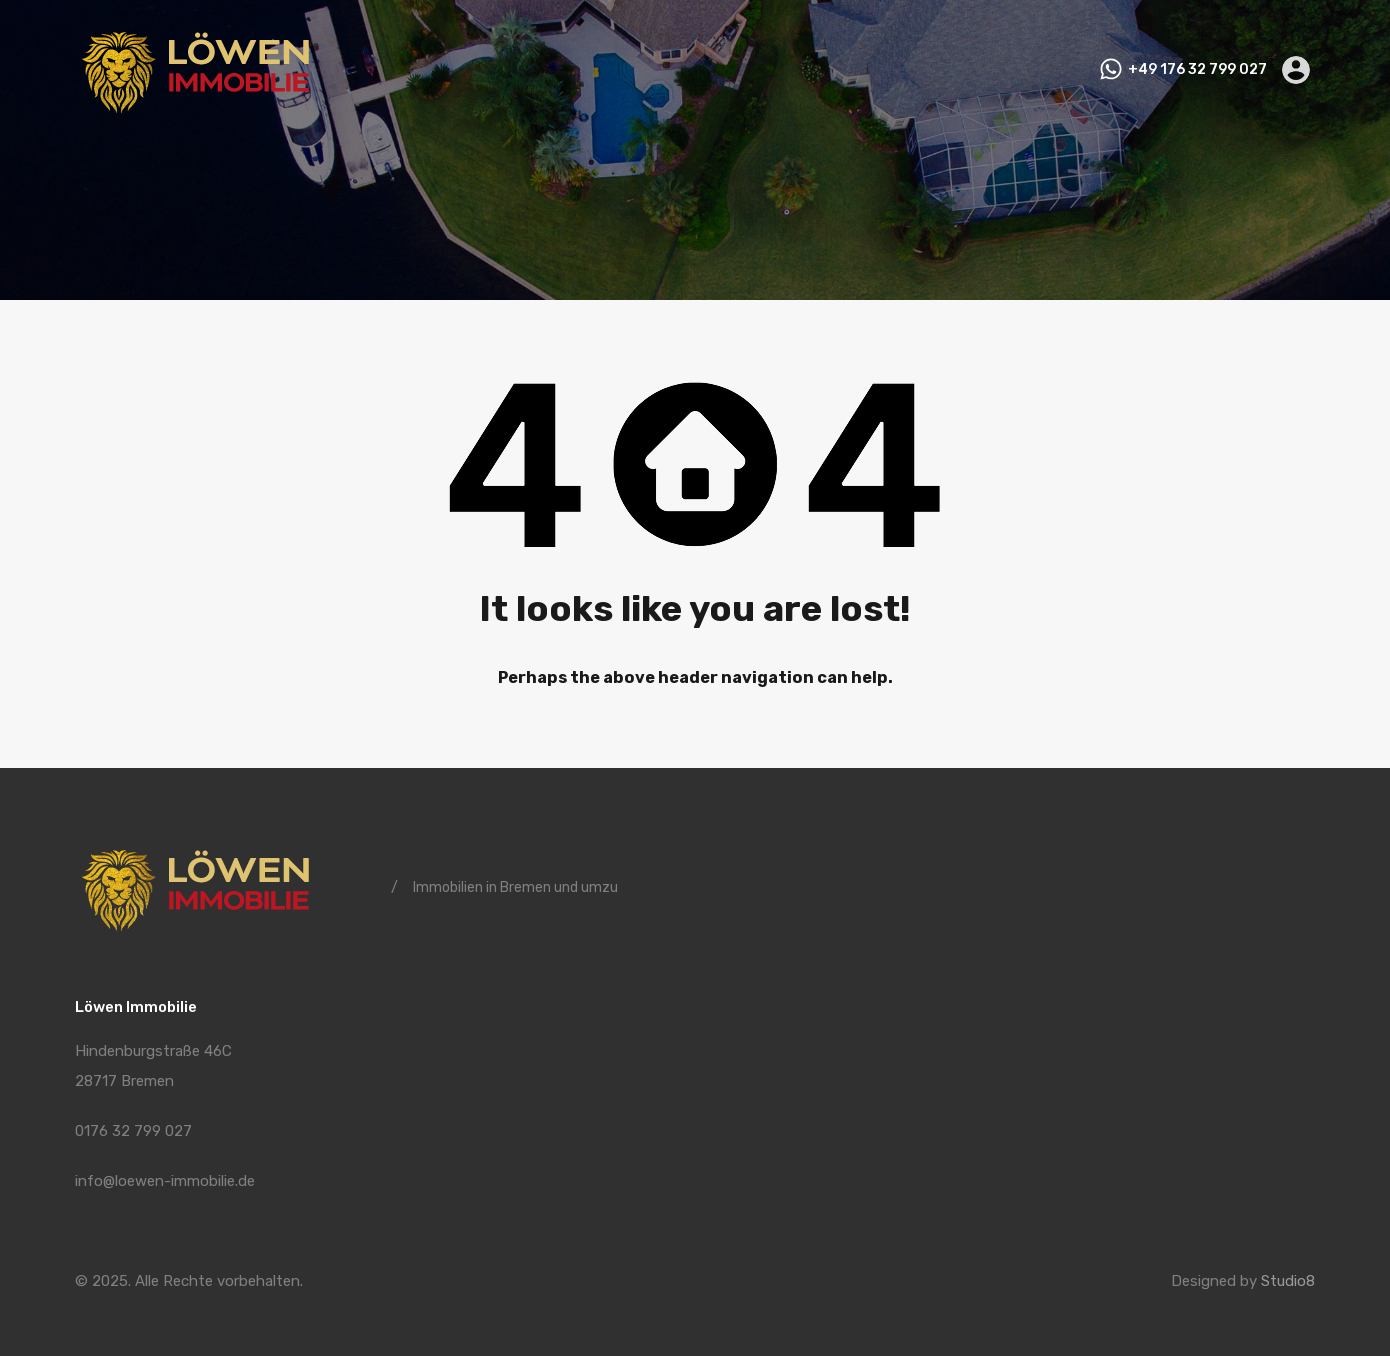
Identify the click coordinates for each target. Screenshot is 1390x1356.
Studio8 (1288, 1281)
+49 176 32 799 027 (1197, 70)
